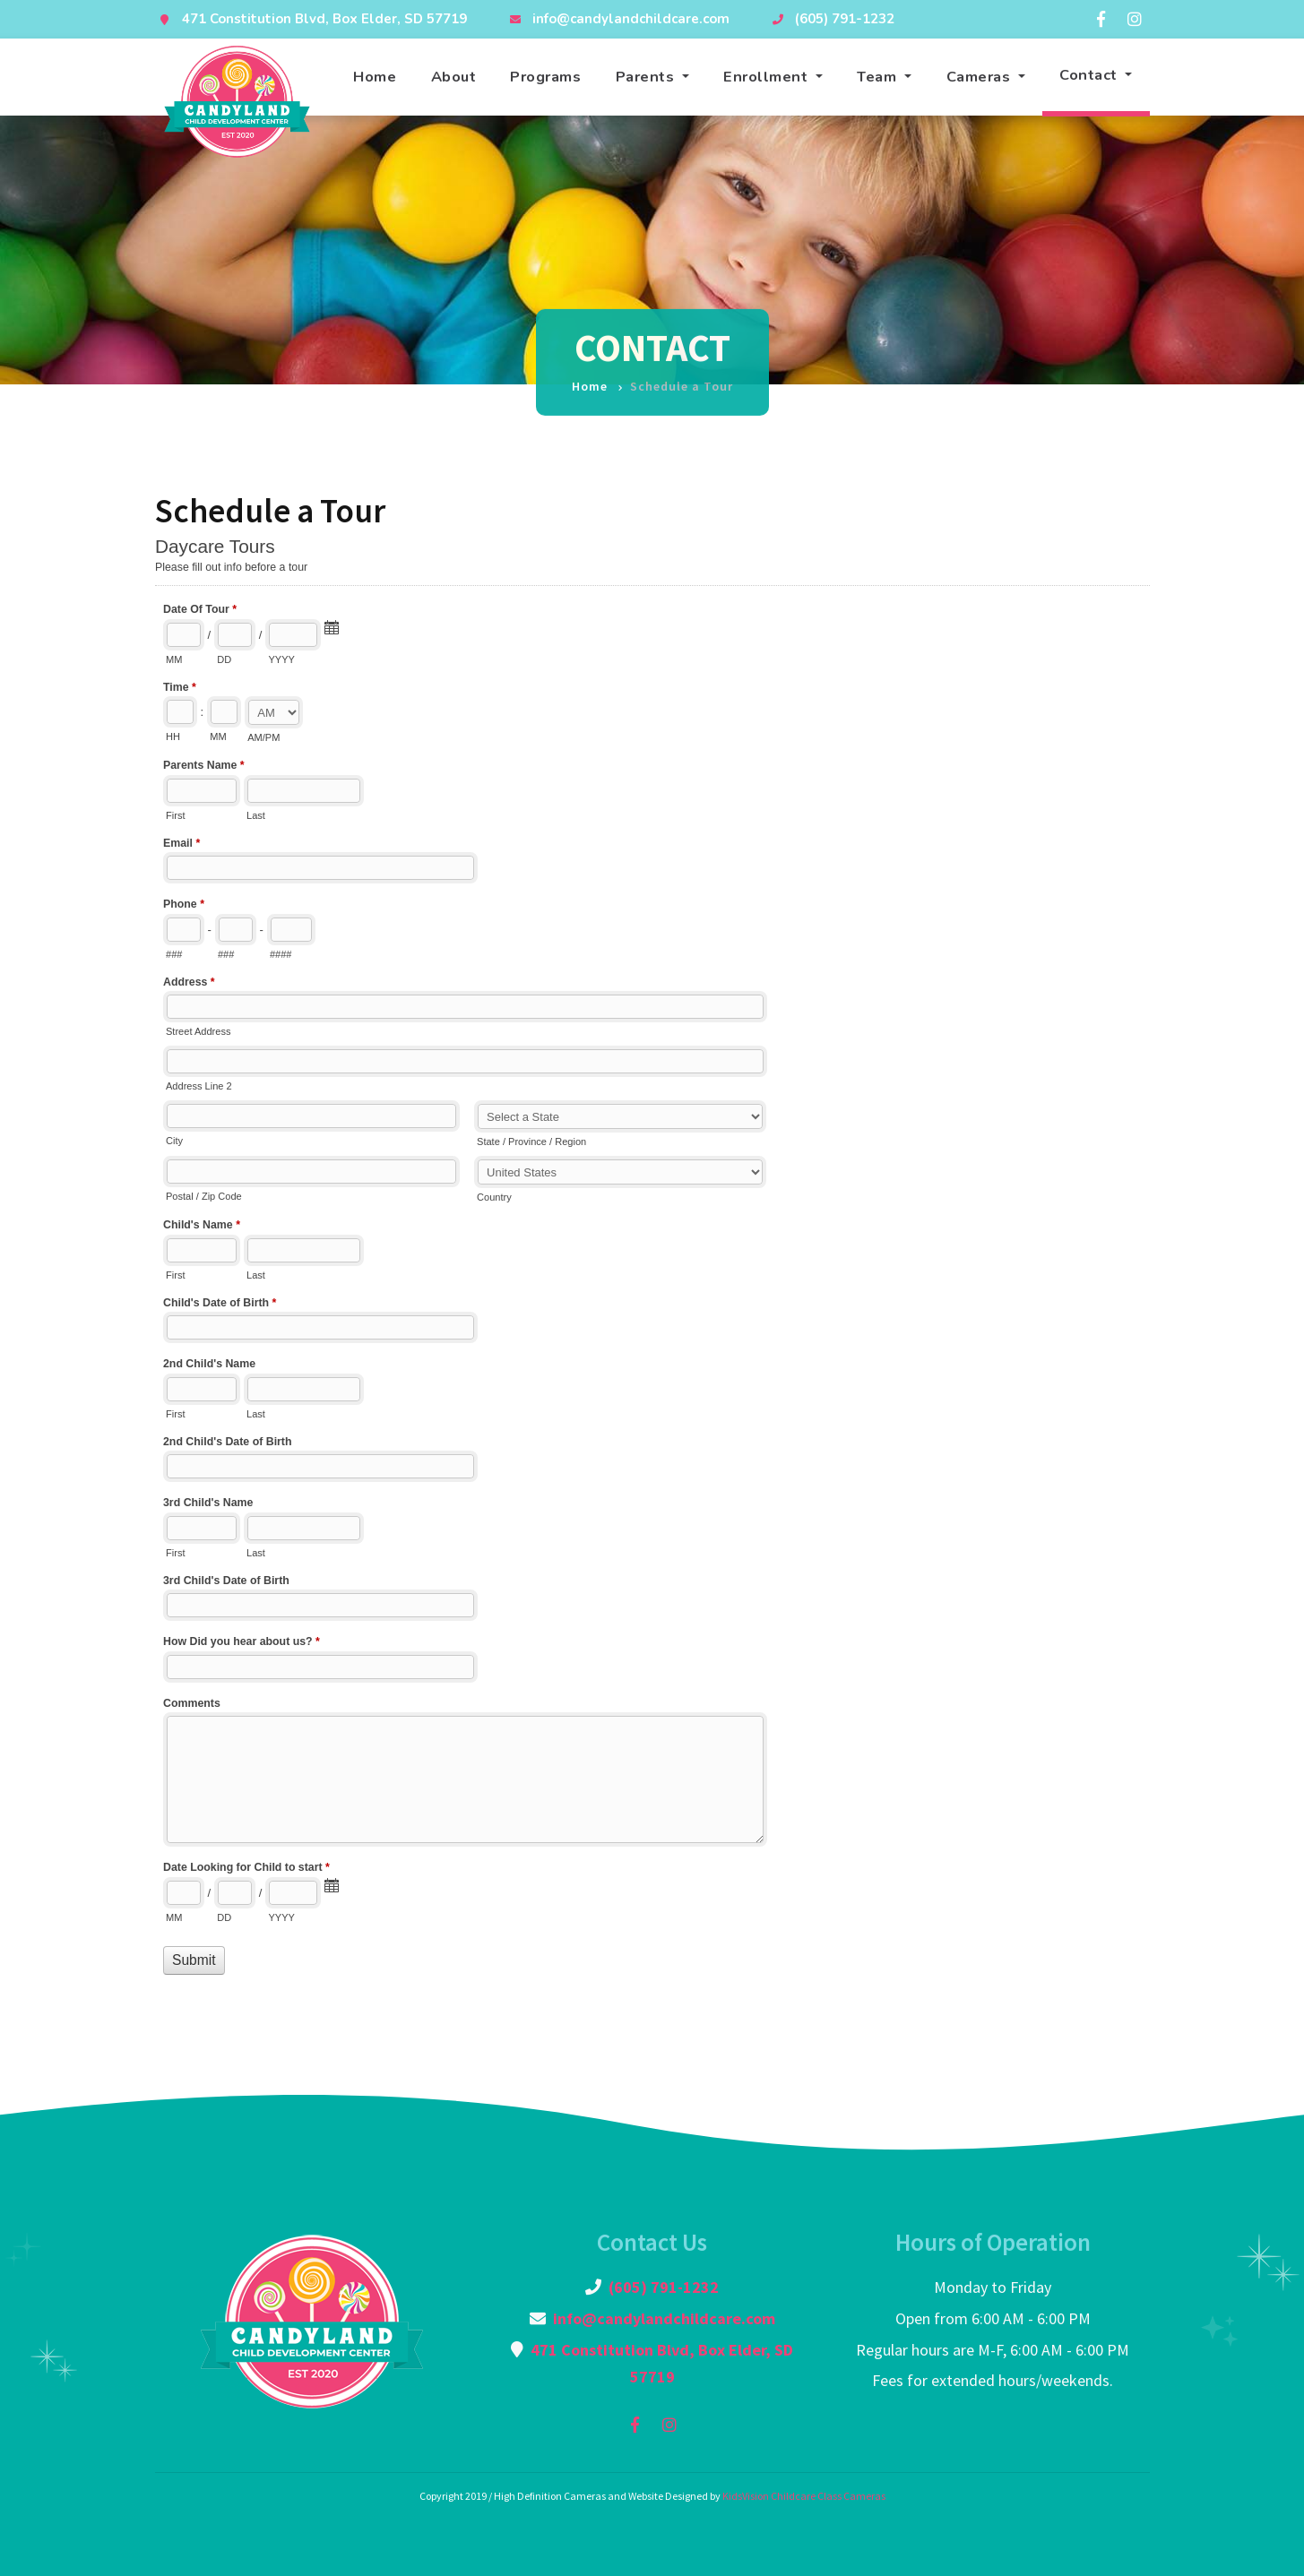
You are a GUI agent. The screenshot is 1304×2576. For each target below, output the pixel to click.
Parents (647, 76)
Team (879, 76)
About (454, 76)
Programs (545, 76)
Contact (1090, 75)
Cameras (980, 76)
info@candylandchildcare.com (631, 19)
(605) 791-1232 (844, 19)
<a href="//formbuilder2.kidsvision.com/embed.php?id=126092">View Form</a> (652, 1276)
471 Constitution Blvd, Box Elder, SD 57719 (324, 19)
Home (374, 76)
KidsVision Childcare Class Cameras (803, 2496)
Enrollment (767, 76)
